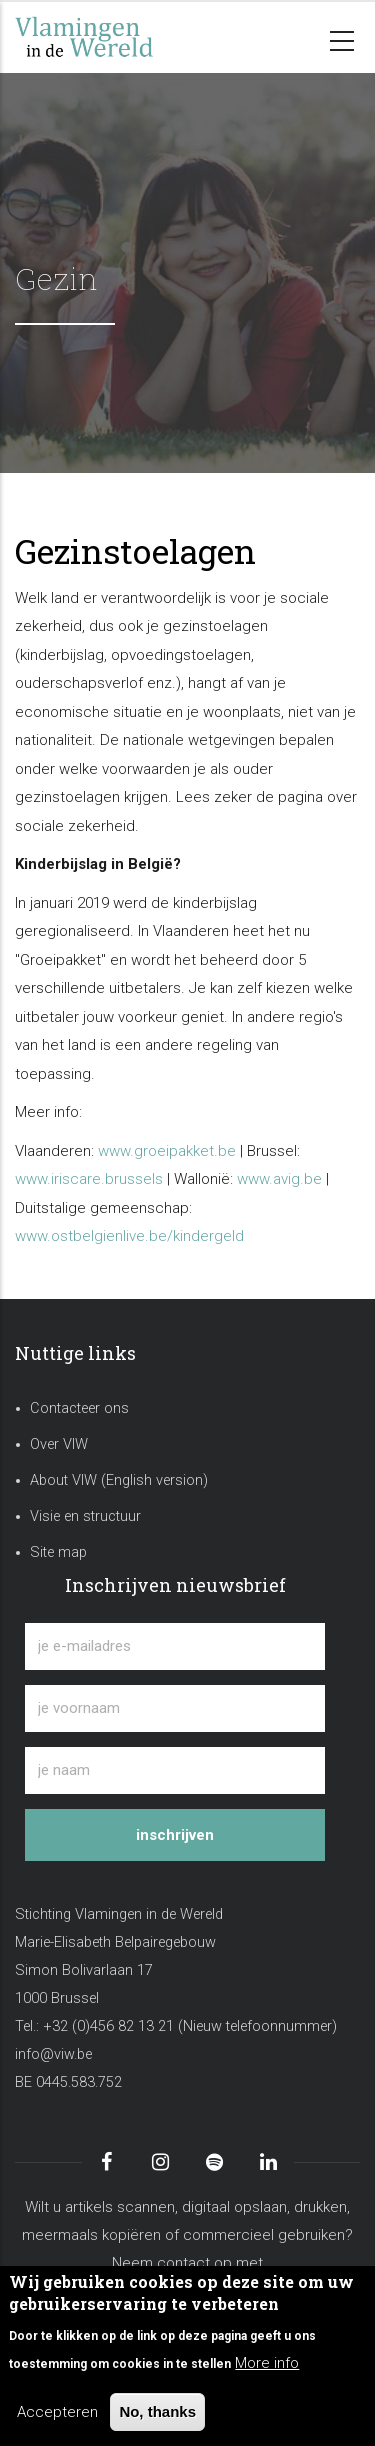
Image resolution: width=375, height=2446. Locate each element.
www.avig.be (279, 1179)
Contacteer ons (79, 1408)
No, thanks (157, 2411)
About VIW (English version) (119, 1480)
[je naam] (175, 1770)
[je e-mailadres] (175, 1646)
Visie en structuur (85, 1516)
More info (267, 2363)
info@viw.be (53, 2054)
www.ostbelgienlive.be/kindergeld (129, 1236)
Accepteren (57, 2412)
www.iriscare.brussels (89, 1179)
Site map (58, 1552)
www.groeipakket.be (167, 1151)
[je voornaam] (175, 1708)
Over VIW (59, 1444)
